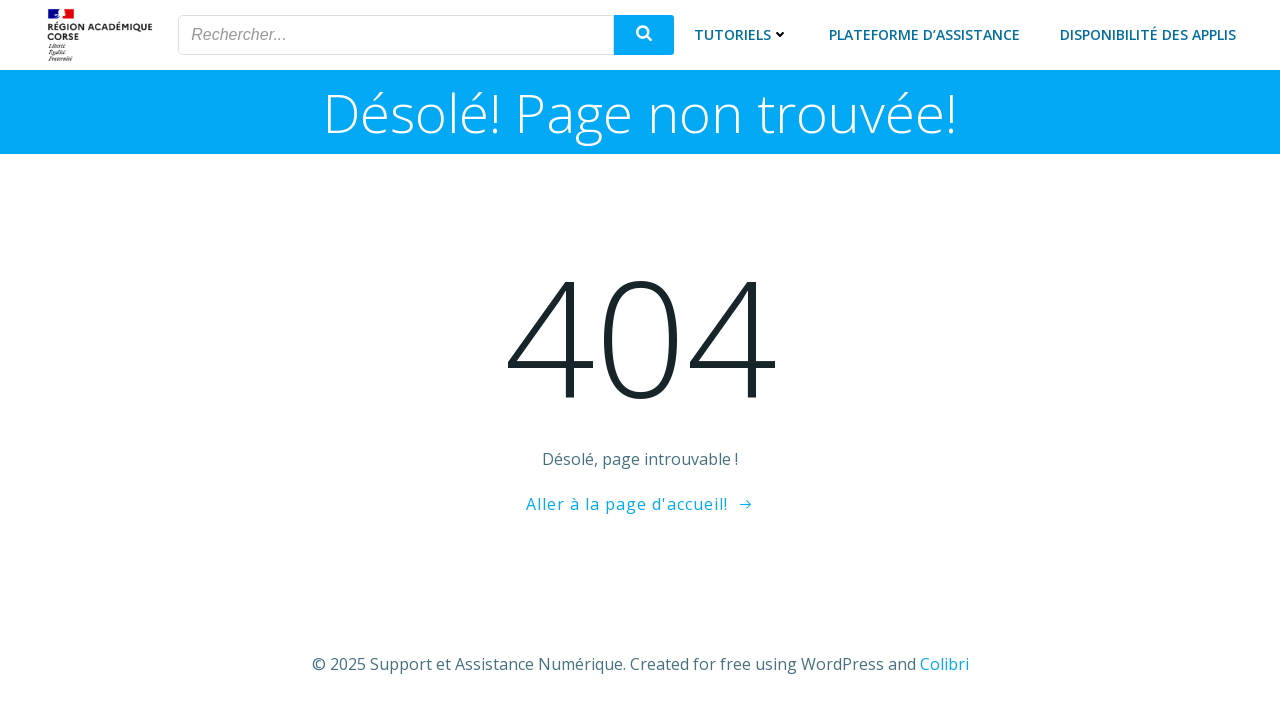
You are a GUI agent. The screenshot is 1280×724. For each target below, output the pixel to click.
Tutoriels (741, 34)
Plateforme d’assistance (924, 34)
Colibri (944, 664)
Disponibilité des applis (1148, 34)
